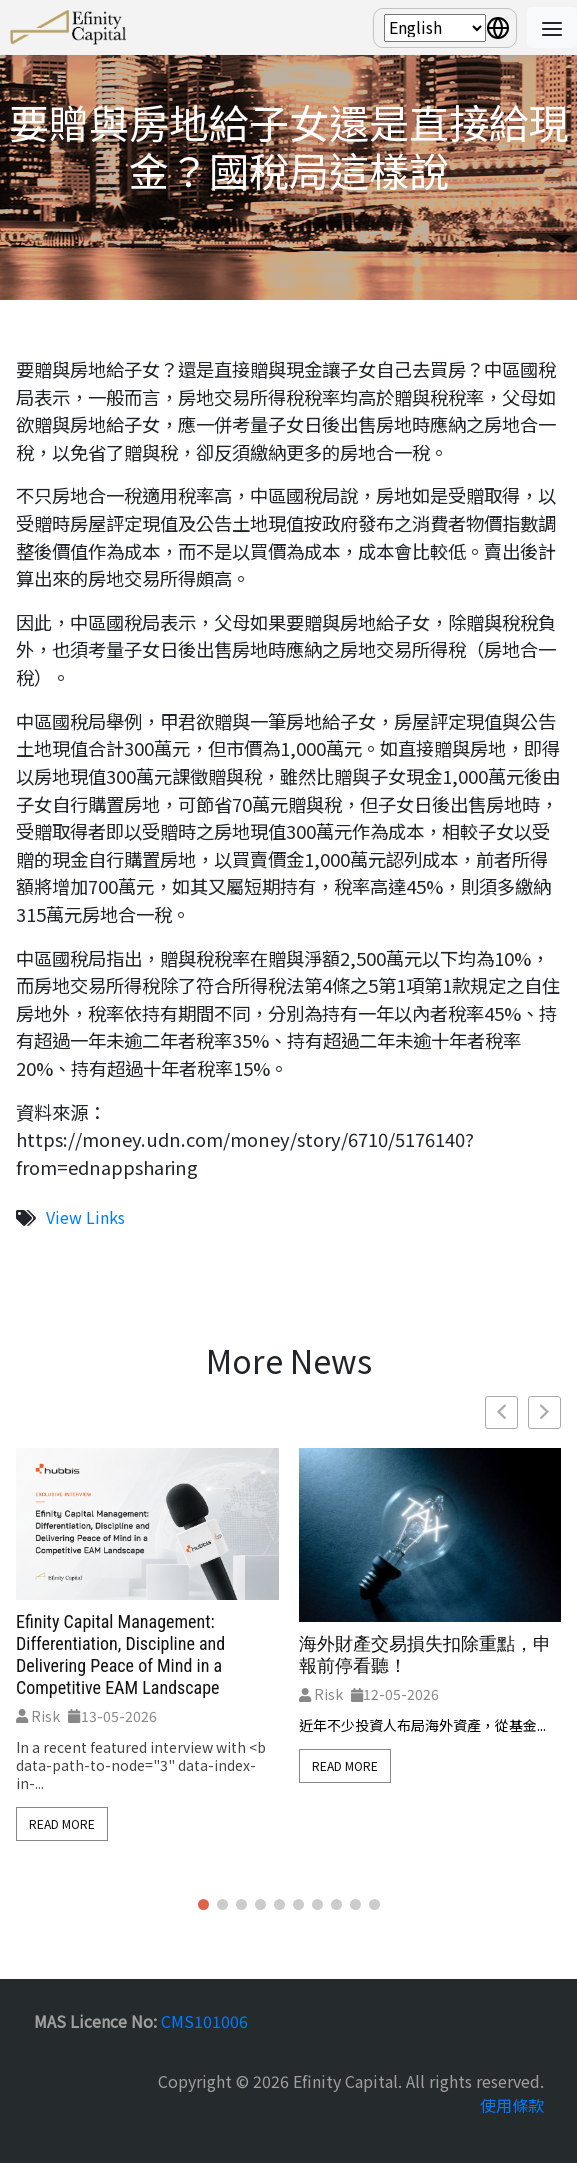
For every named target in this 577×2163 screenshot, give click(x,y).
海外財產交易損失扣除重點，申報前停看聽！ (425, 1654)
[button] (544, 1412)
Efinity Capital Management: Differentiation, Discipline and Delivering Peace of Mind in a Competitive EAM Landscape (120, 1654)
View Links (85, 1217)
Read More (62, 1823)
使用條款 (512, 2105)
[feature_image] (147, 1521)
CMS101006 (204, 2021)
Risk (38, 1716)
